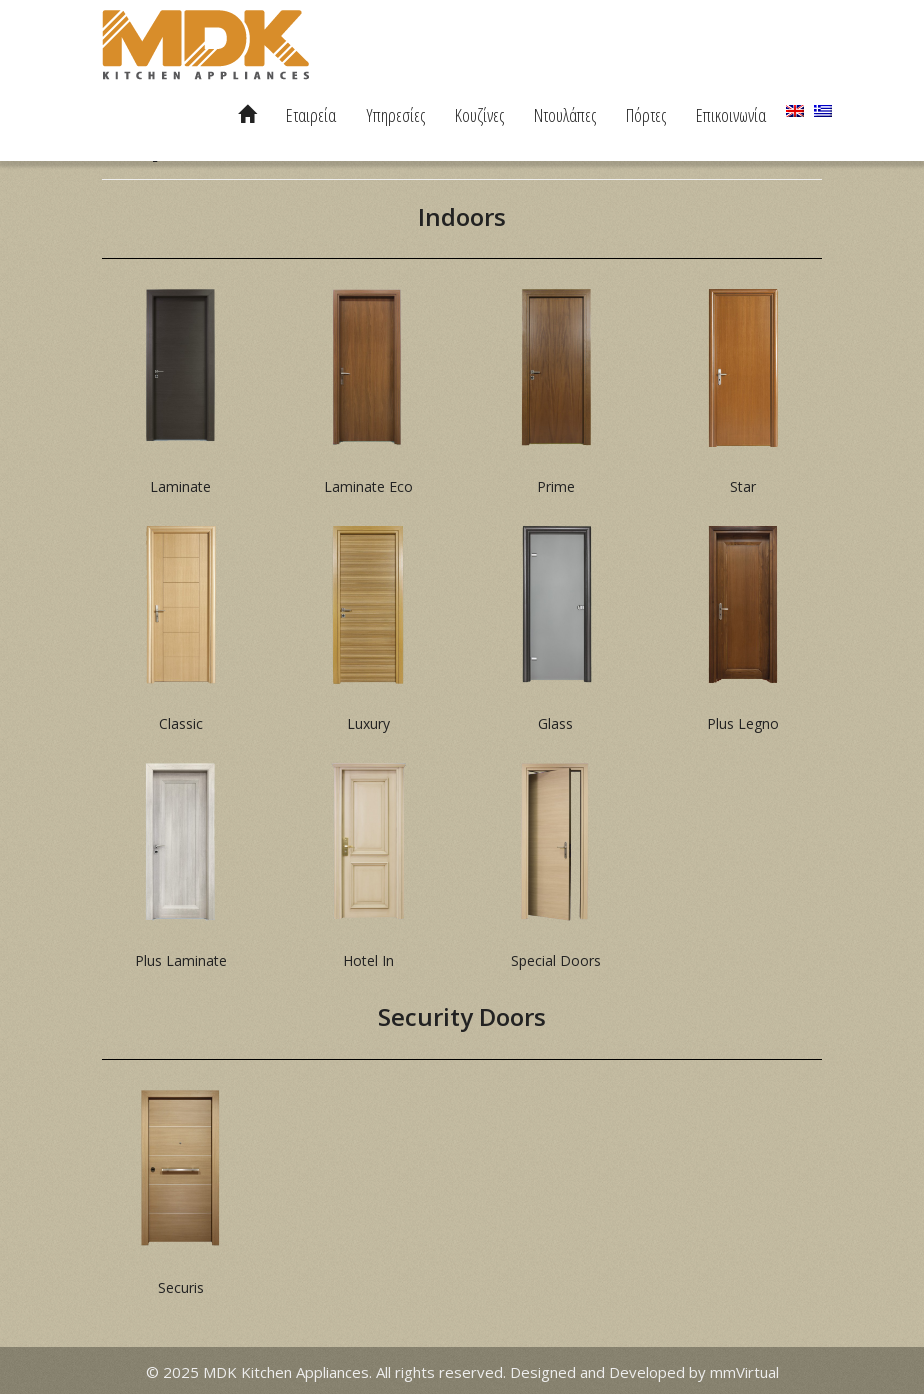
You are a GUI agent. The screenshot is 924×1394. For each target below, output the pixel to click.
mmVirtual (744, 1372)
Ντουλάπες (565, 115)
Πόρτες (646, 115)
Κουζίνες (479, 115)
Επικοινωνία (731, 115)
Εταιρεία (311, 115)
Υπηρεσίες (395, 115)
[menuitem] (795, 111)
